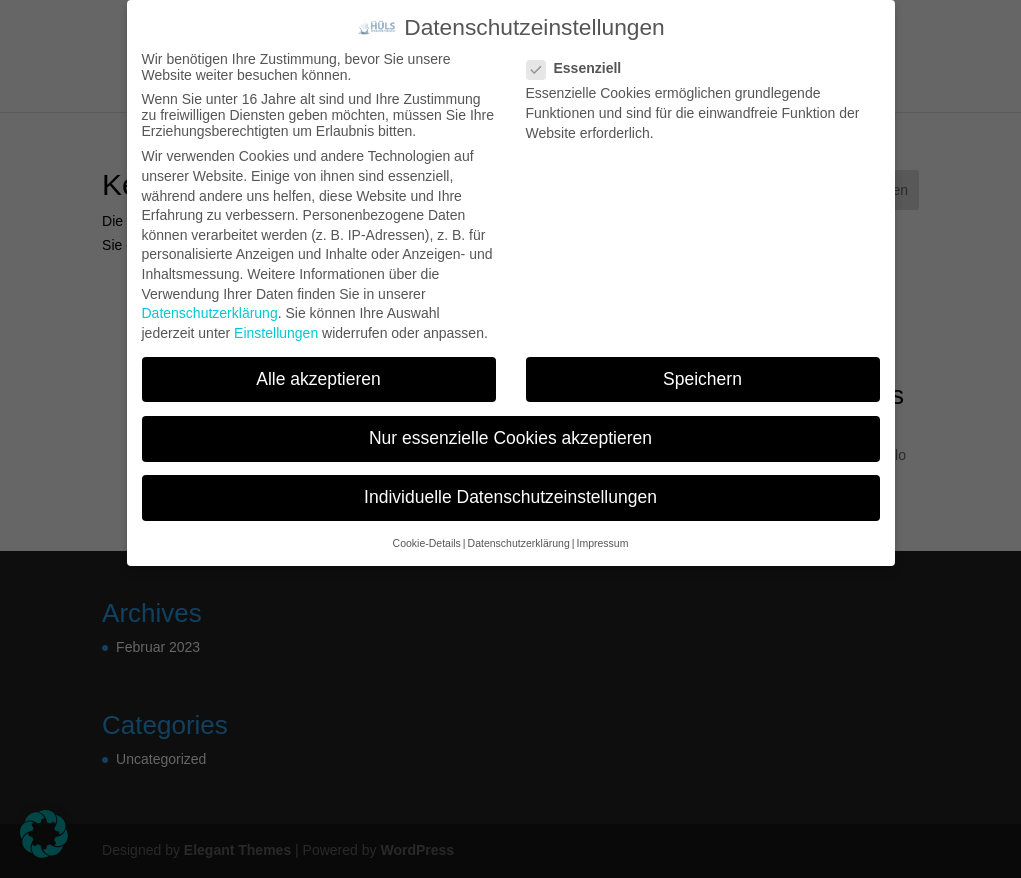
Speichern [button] (702, 379)
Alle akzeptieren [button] (318, 379)
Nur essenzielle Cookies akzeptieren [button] (510, 438)
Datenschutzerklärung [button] (519, 543)
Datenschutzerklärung (210, 313)
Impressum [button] (602, 543)
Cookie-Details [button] (427, 543)
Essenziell (582, 68)
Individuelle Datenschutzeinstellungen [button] (510, 497)
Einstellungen (276, 333)
